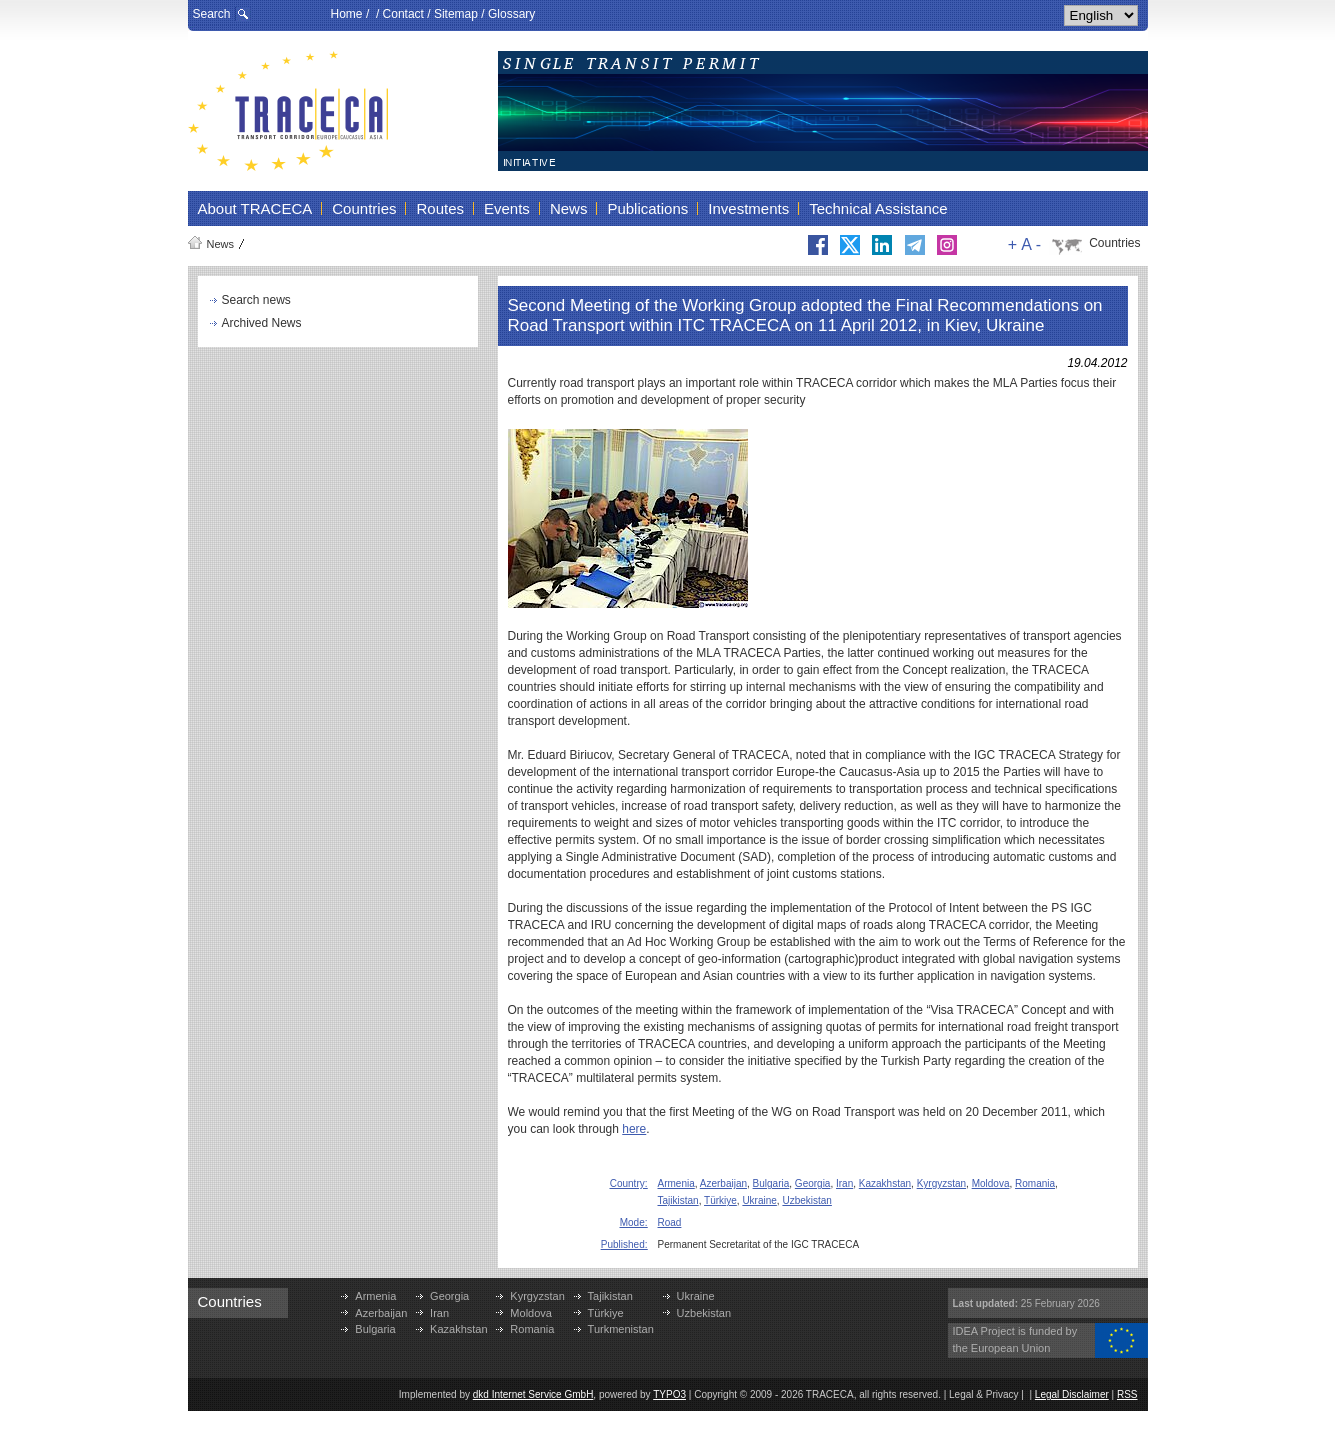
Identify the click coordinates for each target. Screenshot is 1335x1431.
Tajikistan (678, 1200)
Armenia (676, 1183)
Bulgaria (771, 1183)
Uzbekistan (806, 1200)
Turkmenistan (621, 1329)
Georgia (813, 1183)
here (634, 1129)
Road (670, 1222)
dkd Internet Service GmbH (533, 1394)
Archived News (262, 323)
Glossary (511, 14)
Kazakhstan (885, 1183)
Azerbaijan (723, 1183)
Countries (1114, 243)
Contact (403, 14)
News (221, 244)
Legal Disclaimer (1072, 1394)
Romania (1035, 1183)
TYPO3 (669, 1394)
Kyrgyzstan (941, 1183)
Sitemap (456, 14)
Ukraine (759, 1200)
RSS (1127, 1394)
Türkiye (720, 1200)
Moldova (991, 1183)
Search (212, 14)
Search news (256, 300)
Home (347, 14)
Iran (844, 1183)
